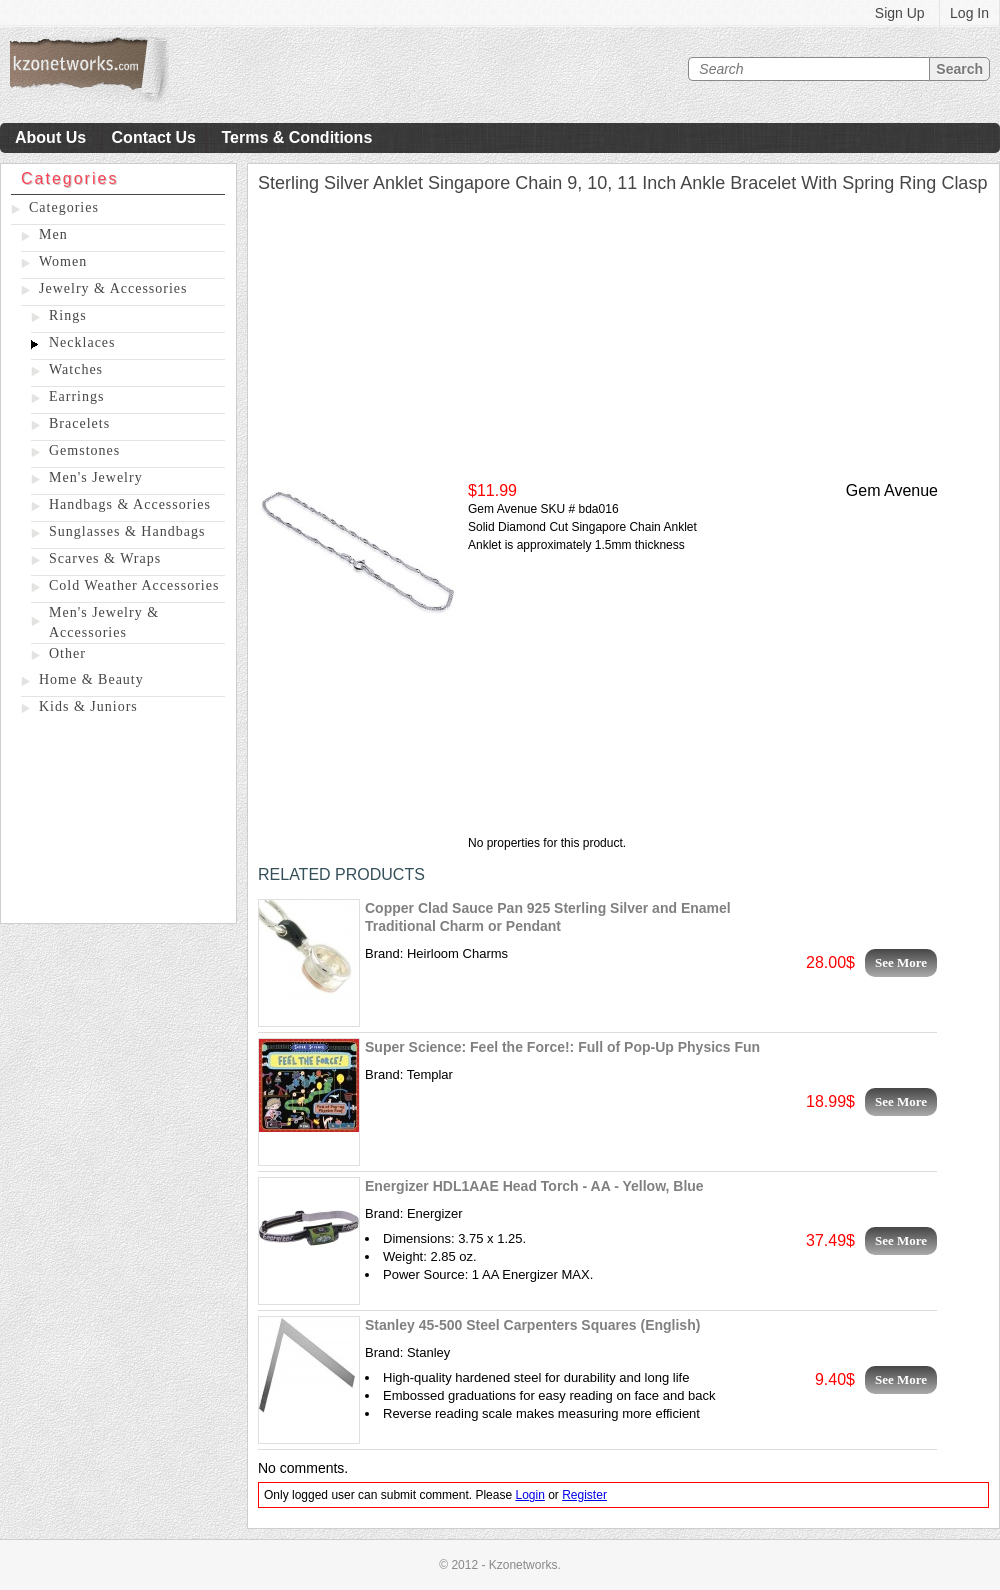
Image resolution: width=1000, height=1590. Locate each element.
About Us (50, 137)
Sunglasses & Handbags (127, 531)
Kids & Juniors (88, 706)
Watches (76, 369)
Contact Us (154, 137)
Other (67, 653)
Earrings (76, 396)
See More (901, 962)
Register (584, 1495)
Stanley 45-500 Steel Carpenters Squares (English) (532, 1325)
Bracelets (79, 423)
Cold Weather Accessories (134, 585)
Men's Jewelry (96, 477)
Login (529, 1495)
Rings (68, 315)
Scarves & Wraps (105, 558)
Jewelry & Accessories (113, 288)
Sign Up (900, 13)
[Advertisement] (118, 823)
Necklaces (82, 342)
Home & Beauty (91, 679)
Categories (64, 207)
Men (53, 234)
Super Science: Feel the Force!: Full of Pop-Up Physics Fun (562, 1047)
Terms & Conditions (296, 137)
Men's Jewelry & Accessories (104, 622)
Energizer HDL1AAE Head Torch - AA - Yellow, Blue (534, 1186)
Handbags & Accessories (130, 504)
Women (63, 261)
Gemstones (84, 450)
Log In (969, 13)
